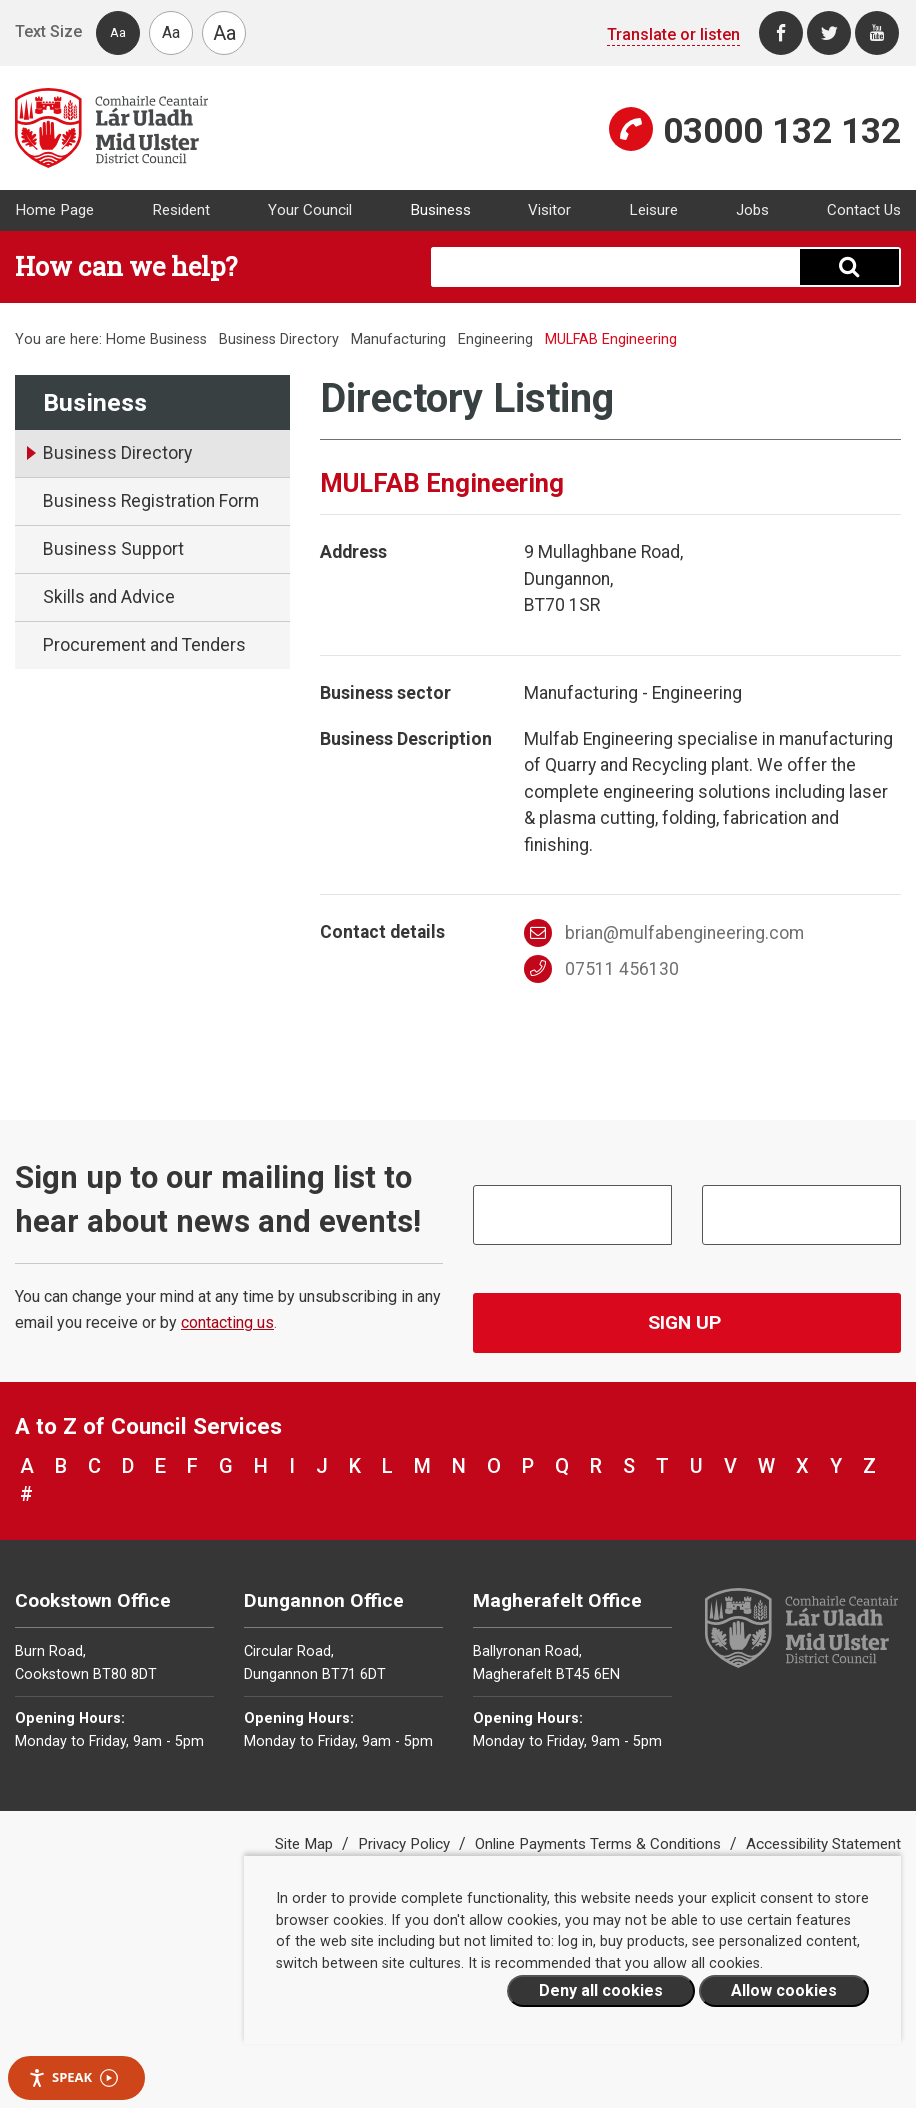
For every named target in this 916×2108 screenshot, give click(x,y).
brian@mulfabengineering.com (664, 933)
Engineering (495, 339)
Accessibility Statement (823, 1844)
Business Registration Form (151, 501)
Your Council (310, 210)
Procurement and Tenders (144, 645)
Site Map (306, 1844)
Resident (181, 210)
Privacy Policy (406, 1844)
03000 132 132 (782, 131)
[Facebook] (781, 33)
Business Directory (279, 339)
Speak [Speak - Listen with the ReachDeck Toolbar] (73, 2077)
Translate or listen (673, 34)
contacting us (227, 1322)
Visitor (549, 210)
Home (126, 339)
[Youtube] (877, 33)
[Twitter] (829, 33)
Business (440, 210)
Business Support (113, 549)
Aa (118, 32)
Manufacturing (398, 339)
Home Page (54, 210)
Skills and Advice (109, 597)
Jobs (752, 210)
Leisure (653, 210)
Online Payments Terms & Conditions (600, 1844)
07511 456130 (601, 969)
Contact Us (864, 210)
